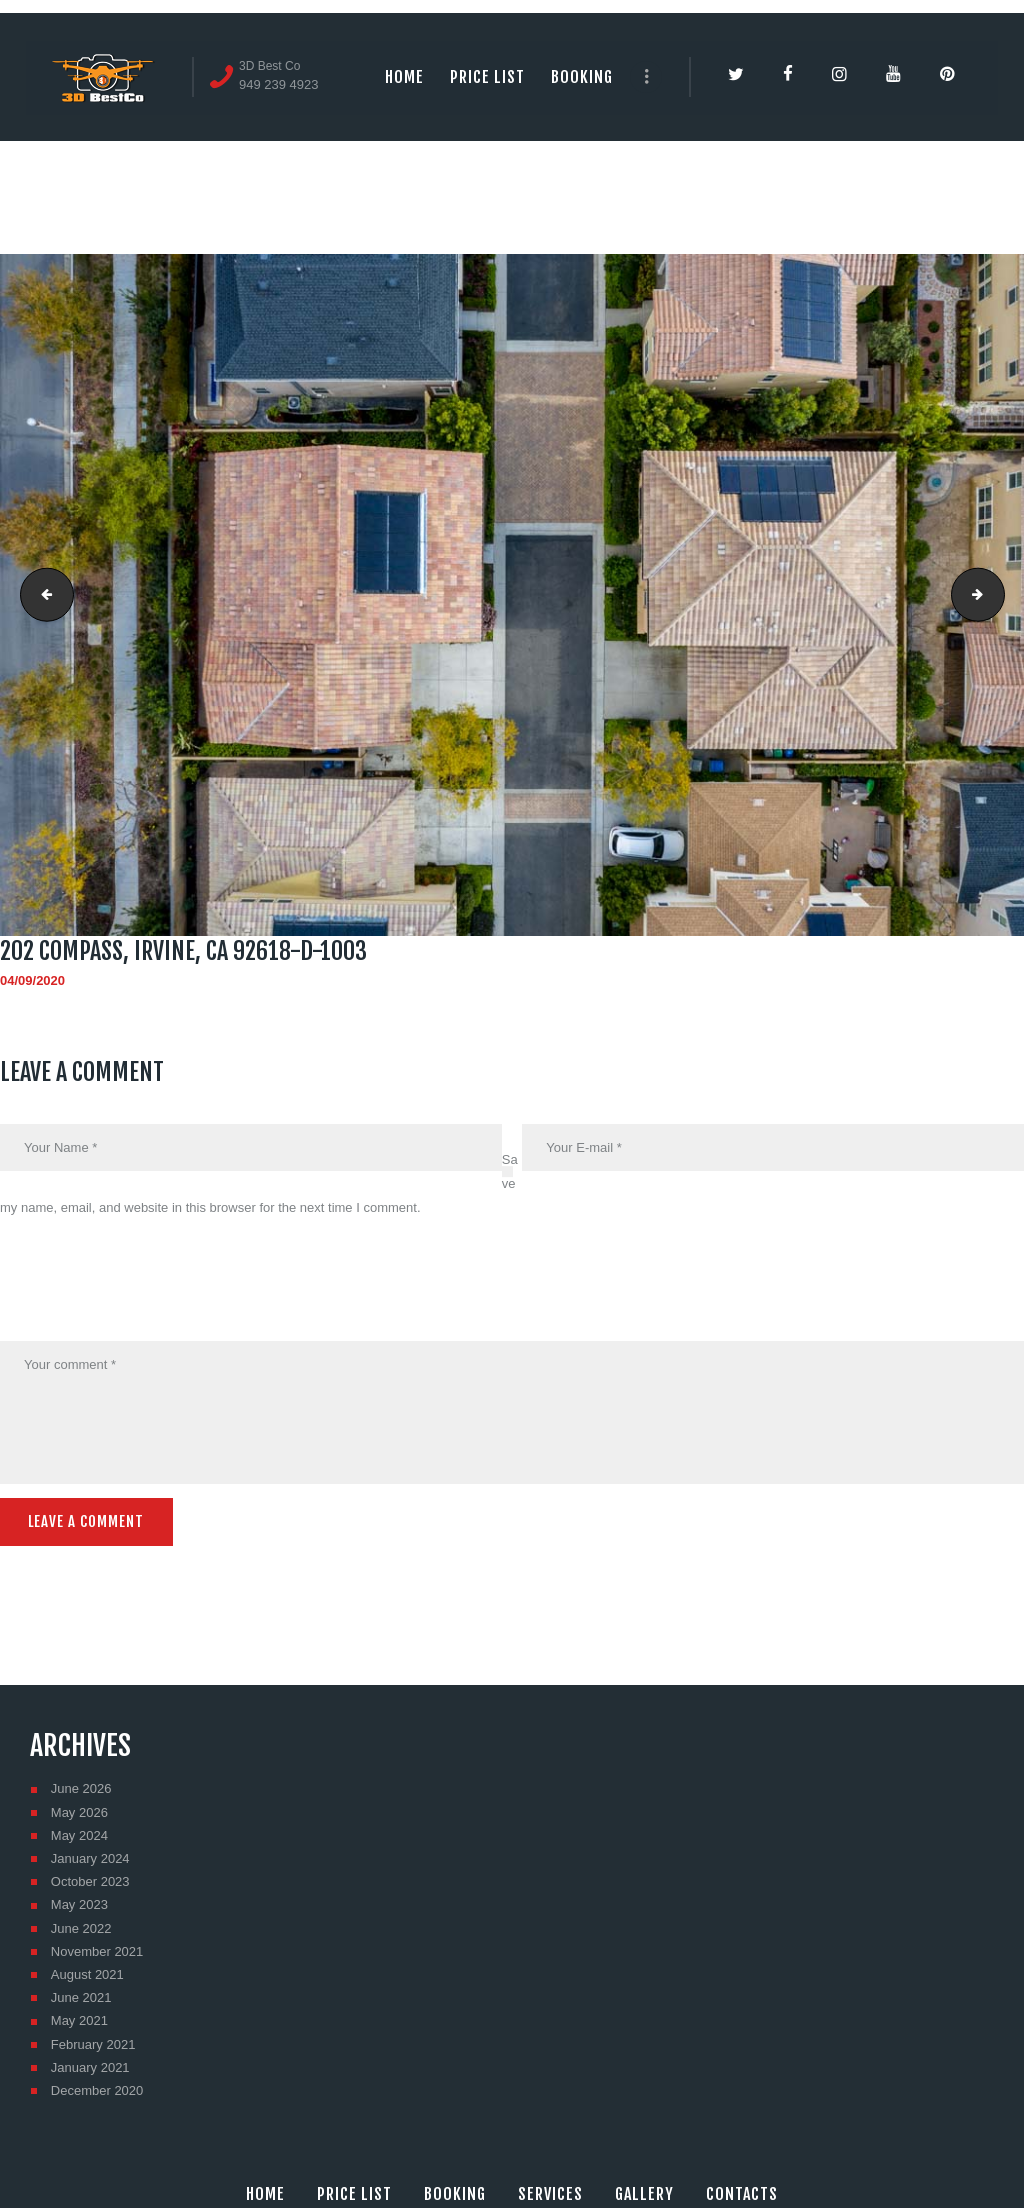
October (90, 1879)
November (97, 1949)
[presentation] (152, 1293)
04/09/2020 (32, 980)
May (79, 1809)
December (97, 2088)
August (87, 1972)
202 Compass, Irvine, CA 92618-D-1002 (41, 594)
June (81, 1786)
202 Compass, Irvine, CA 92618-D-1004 (998, 594)
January (90, 1856)
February (93, 2041)
